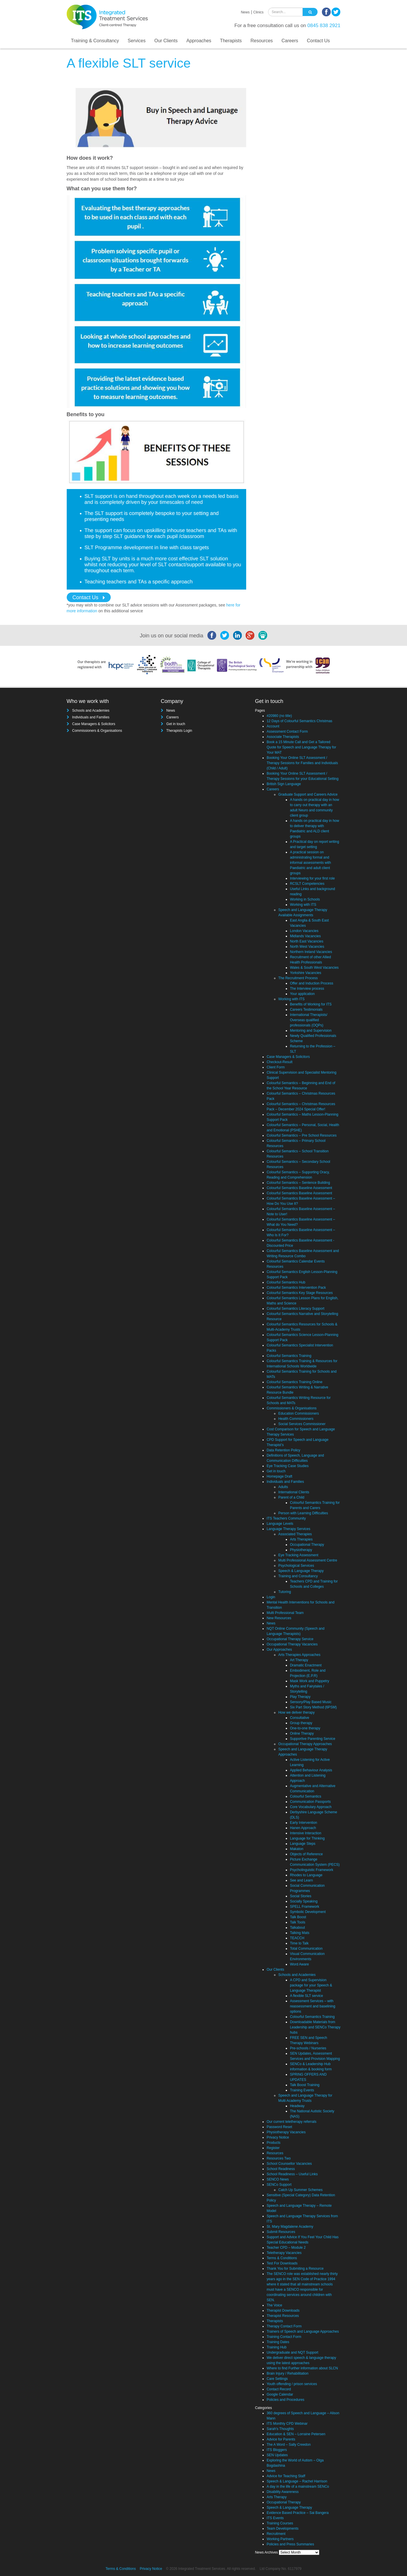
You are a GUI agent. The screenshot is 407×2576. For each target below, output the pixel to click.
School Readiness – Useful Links (292, 2174)
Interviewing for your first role (312, 878)
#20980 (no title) (279, 716)
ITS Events (275, 2518)
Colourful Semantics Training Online (294, 1382)
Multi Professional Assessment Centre (307, 1560)
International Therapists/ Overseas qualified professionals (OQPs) (308, 1020)
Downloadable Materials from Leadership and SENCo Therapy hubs (315, 2027)
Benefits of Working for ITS (311, 1004)
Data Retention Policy (283, 1450)
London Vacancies (304, 931)
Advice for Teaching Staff (286, 2476)
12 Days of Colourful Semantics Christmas (299, 721)
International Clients (293, 1492)
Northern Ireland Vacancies (311, 952)
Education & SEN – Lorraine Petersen (296, 2434)
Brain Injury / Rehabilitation (287, 2373)
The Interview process (307, 989)
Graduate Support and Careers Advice (307, 794)
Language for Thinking (307, 1838)
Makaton (296, 1849)
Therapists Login (179, 731)
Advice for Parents (281, 2439)
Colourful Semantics (305, 1796)
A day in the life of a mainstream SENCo (298, 2486)
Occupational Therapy (307, 1545)
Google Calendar (280, 2394)
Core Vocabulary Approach (311, 1807)
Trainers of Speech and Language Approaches (303, 2331)
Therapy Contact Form (284, 2326)
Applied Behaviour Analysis (311, 1770)
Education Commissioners (298, 1413)
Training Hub (276, 2347)
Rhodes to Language (306, 1875)
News (245, 12)
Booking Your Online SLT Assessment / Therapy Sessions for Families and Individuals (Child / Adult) (302, 763)
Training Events (302, 2090)
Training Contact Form (284, 2337)
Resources (262, 40)
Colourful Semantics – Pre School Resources (301, 1135)
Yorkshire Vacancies (305, 973)
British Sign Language (284, 784)
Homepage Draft (279, 1476)
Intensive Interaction (305, 1833)
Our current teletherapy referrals (291, 2122)
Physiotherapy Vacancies (286, 2132)
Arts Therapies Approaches (299, 1655)
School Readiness (281, 2169)
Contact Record (279, 2389)
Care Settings (277, 2379)
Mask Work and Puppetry (309, 1681)
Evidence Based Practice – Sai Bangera (298, 2513)
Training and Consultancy (298, 1576)
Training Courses (280, 2523)
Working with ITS (303, 905)
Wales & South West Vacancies (314, 968)
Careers (289, 40)
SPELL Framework (304, 1907)
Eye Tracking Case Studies (288, 1466)
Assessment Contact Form (287, 731)
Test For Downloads (282, 2263)
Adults (283, 1487)
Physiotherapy (301, 1550)
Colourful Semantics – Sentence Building (298, 1183)
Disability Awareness (283, 2492)
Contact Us (318, 40)
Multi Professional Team (285, 1613)
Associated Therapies (295, 1534)
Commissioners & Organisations (97, 731)
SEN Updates (277, 2455)
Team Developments (282, 2528)
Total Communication (306, 1948)
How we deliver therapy (296, 1712)
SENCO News (278, 2179)
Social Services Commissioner (301, 1424)
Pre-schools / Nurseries (308, 2048)
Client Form (276, 1067)
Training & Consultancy (95, 40)
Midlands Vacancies (305, 936)
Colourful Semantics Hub (286, 1282)
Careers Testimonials (306, 1009)
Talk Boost (298, 1917)
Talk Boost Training (304, 2085)
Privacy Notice (278, 2137)
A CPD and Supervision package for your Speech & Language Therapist (311, 1985)
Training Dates (278, 2342)
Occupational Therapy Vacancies (292, 1644)
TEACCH (297, 1938)
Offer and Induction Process (311, 983)
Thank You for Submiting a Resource (295, 2268)
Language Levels (280, 1524)
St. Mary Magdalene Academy (290, 2227)
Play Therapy (300, 1697)
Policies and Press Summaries (290, 2544)
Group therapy (301, 1723)
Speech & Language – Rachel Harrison (297, 2481)
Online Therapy (302, 1733)
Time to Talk (299, 1943)
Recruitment (276, 2534)
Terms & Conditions (282, 2258)
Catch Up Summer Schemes (300, 2190)
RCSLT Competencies (307, 884)
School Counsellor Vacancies (289, 2164)
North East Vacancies (306, 941)
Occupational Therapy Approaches (305, 1744)
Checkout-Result (280, 1062)
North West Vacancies (307, 947)
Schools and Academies (91, 710)
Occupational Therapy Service (290, 1639)
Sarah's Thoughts (280, 2429)
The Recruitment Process (298, 978)
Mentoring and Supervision (311, 1030)
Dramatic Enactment (306, 1665)
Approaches (198, 40)
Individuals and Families (91, 717)
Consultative (299, 1718)
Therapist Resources (283, 2316)
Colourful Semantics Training (289, 1356)
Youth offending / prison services (292, 2384)
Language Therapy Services (288, 1529)
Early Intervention (303, 1823)
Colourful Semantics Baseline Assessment (299, 1188)
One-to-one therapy (305, 1728)
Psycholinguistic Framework (311, 1870)
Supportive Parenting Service (312, 1739)
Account (273, 726)
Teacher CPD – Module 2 (286, 2248)
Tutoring (284, 1592)
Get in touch (175, 724)
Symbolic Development (308, 1912)
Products (273, 2143)
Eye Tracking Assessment (298, 1555)
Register (273, 2148)
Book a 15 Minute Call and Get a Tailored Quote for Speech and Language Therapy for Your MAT (301, 747)
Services (136, 40)
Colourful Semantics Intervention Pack (296, 1288)
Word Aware (299, 1964)
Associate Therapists (283, 737)
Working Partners (280, 2539)
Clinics (258, 12)
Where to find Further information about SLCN (302, 2368)
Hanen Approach (303, 1828)
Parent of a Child (291, 1497)
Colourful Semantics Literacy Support (295, 1309)
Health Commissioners (295, 1419)
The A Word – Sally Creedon (289, 2445)
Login (271, 1597)
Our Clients (166, 40)
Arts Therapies (301, 1539)
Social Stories (300, 1896)
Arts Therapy (276, 2497)
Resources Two (278, 2158)
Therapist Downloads (283, 2310)
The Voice (274, 2305)
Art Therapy (299, 1660)
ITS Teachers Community (286, 1518)
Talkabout (297, 1928)
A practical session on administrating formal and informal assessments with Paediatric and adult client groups (310, 862)
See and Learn (301, 1880)
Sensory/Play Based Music (311, 1702)
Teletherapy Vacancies (284, 2253)
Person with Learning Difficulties (303, 1513)
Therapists (231, 40)
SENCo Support (279, 2185)
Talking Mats (299, 1933)
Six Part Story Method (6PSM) (313, 1707)
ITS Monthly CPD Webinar (287, 2424)
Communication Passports (310, 1802)
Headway (297, 2106)
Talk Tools (297, 1922)
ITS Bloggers (277, 2450)
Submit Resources (281, 2232)
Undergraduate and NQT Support (292, 2352)
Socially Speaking (304, 1901)
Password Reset (279, 2127)
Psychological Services (296, 1566)
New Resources (279, 1618)
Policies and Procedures (285, 2400)
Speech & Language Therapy (301, 1571)
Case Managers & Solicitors (93, 724)
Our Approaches (279, 1649)
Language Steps (302, 1844)
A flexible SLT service (306, 1996)
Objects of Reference (306, 1854)
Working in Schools (305, 899)
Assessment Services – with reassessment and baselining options (312, 2006)
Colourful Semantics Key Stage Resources (300, 1293)
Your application (302, 994)
